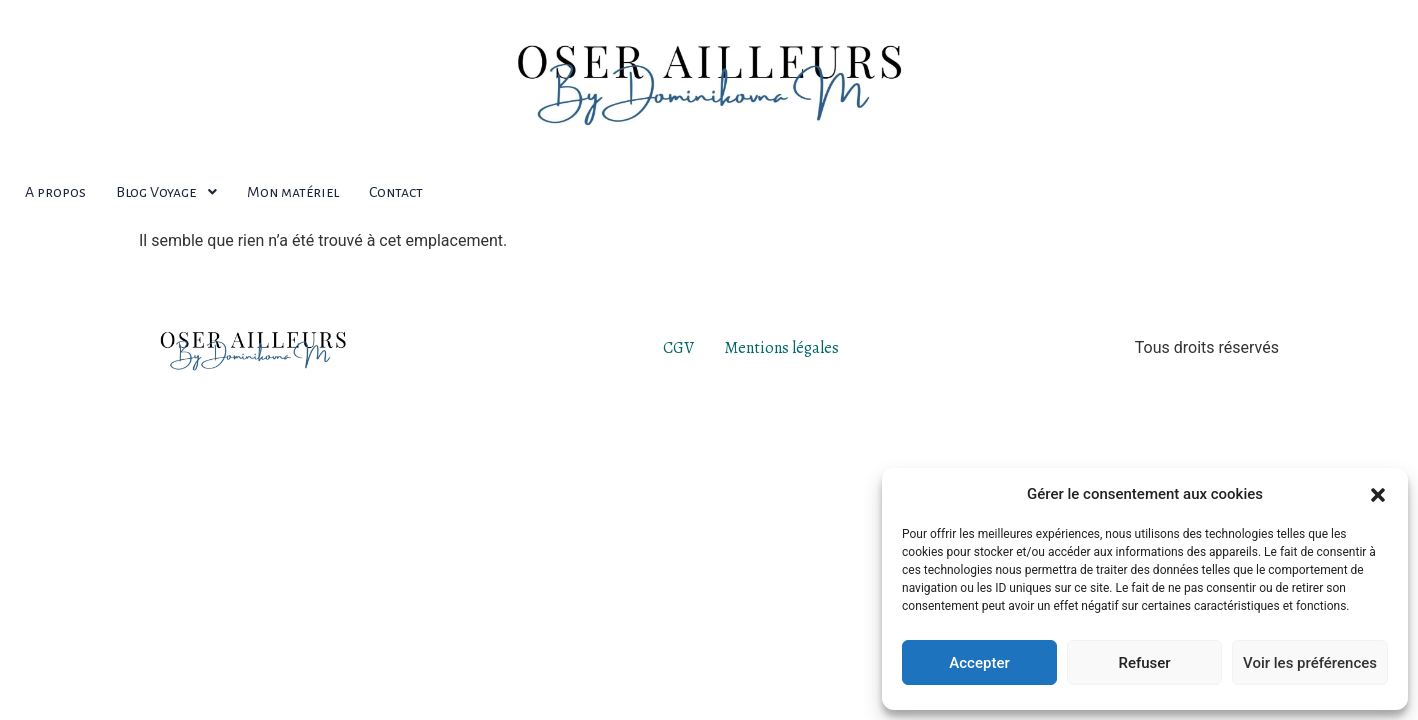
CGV (678, 348)
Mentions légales (781, 348)
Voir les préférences (1310, 663)
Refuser (1144, 663)
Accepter (979, 663)
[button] (1378, 494)
